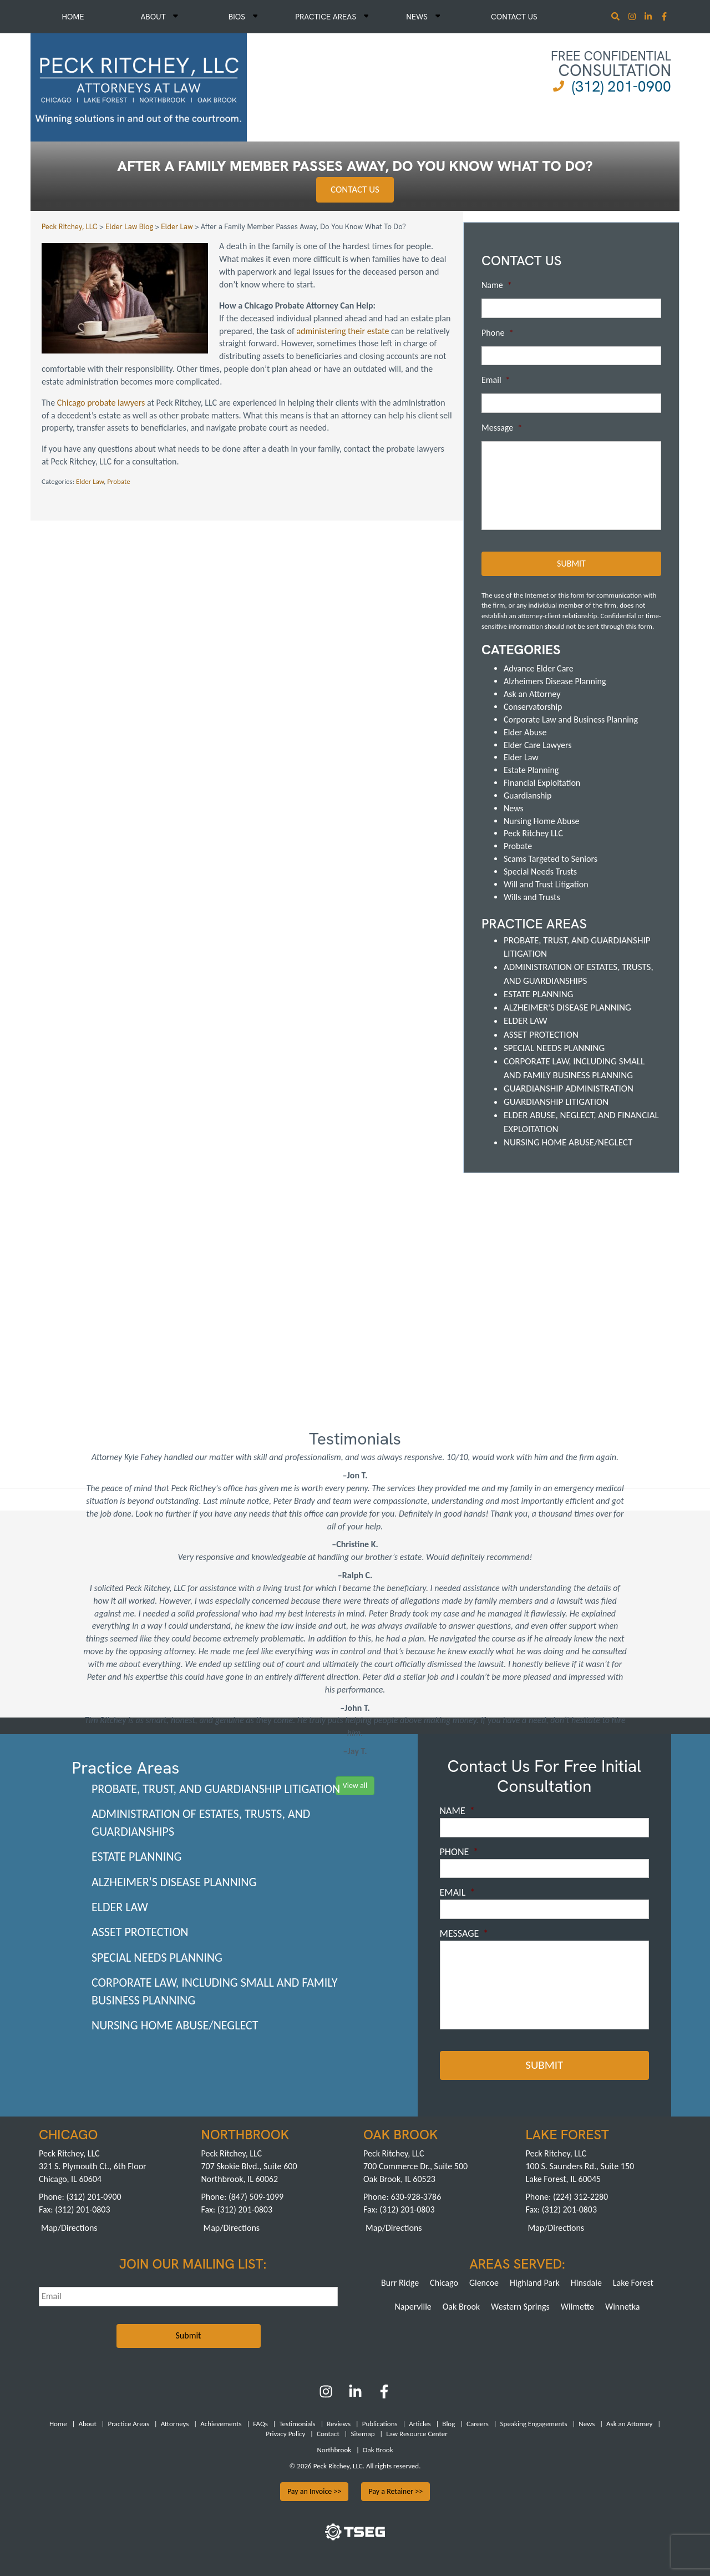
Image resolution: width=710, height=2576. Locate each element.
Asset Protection (541, 1033)
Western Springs (520, 2305)
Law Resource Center (416, 2432)
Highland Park (535, 2281)
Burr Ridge (400, 2281)
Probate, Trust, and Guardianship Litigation (216, 1788)
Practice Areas (331, 17)
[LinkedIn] (355, 2393)
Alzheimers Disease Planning (555, 680)
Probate (118, 481)
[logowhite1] (139, 86)
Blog (448, 2422)
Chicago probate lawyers (101, 402)
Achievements (220, 2422)
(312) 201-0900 (621, 86)
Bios (243, 17)
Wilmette (577, 2305)
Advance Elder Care (539, 668)
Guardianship (527, 795)
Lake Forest (633, 2281)
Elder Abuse (525, 731)
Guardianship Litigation (556, 1101)
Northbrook (334, 2448)
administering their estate (342, 331)
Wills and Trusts (532, 896)
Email (495, 380)
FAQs (260, 2422)
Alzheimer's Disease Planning (567, 1007)
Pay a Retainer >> (395, 2489)
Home (73, 17)
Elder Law (90, 481)
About (159, 17)
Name (496, 285)
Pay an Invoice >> (314, 2489)
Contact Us (514, 17)
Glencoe (484, 2281)
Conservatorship (533, 706)
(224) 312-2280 (580, 2195)
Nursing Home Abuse (542, 820)
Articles (419, 2422)
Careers (477, 2422)
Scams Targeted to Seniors (550, 858)
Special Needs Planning (554, 1047)
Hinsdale (586, 2281)
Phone (497, 332)
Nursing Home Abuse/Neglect (568, 1142)
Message (501, 427)
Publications (380, 2422)
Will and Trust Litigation (546, 883)
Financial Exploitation (542, 782)
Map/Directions (69, 2226)
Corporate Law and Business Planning (571, 719)
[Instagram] (633, 17)
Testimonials (297, 2422)
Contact (328, 2432)
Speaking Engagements (533, 2422)
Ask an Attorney (532, 693)
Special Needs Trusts (540, 871)
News (423, 17)
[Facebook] (384, 2393)
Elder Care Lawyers (538, 744)
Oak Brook (461, 2305)
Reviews (339, 2422)
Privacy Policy (285, 2432)
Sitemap (362, 2432)
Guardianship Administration (568, 1088)
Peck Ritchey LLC (533, 832)
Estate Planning (531, 769)
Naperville (412, 2305)
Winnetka (622, 2305)
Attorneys (175, 2422)
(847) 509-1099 (256, 2195)
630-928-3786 (415, 2195)
